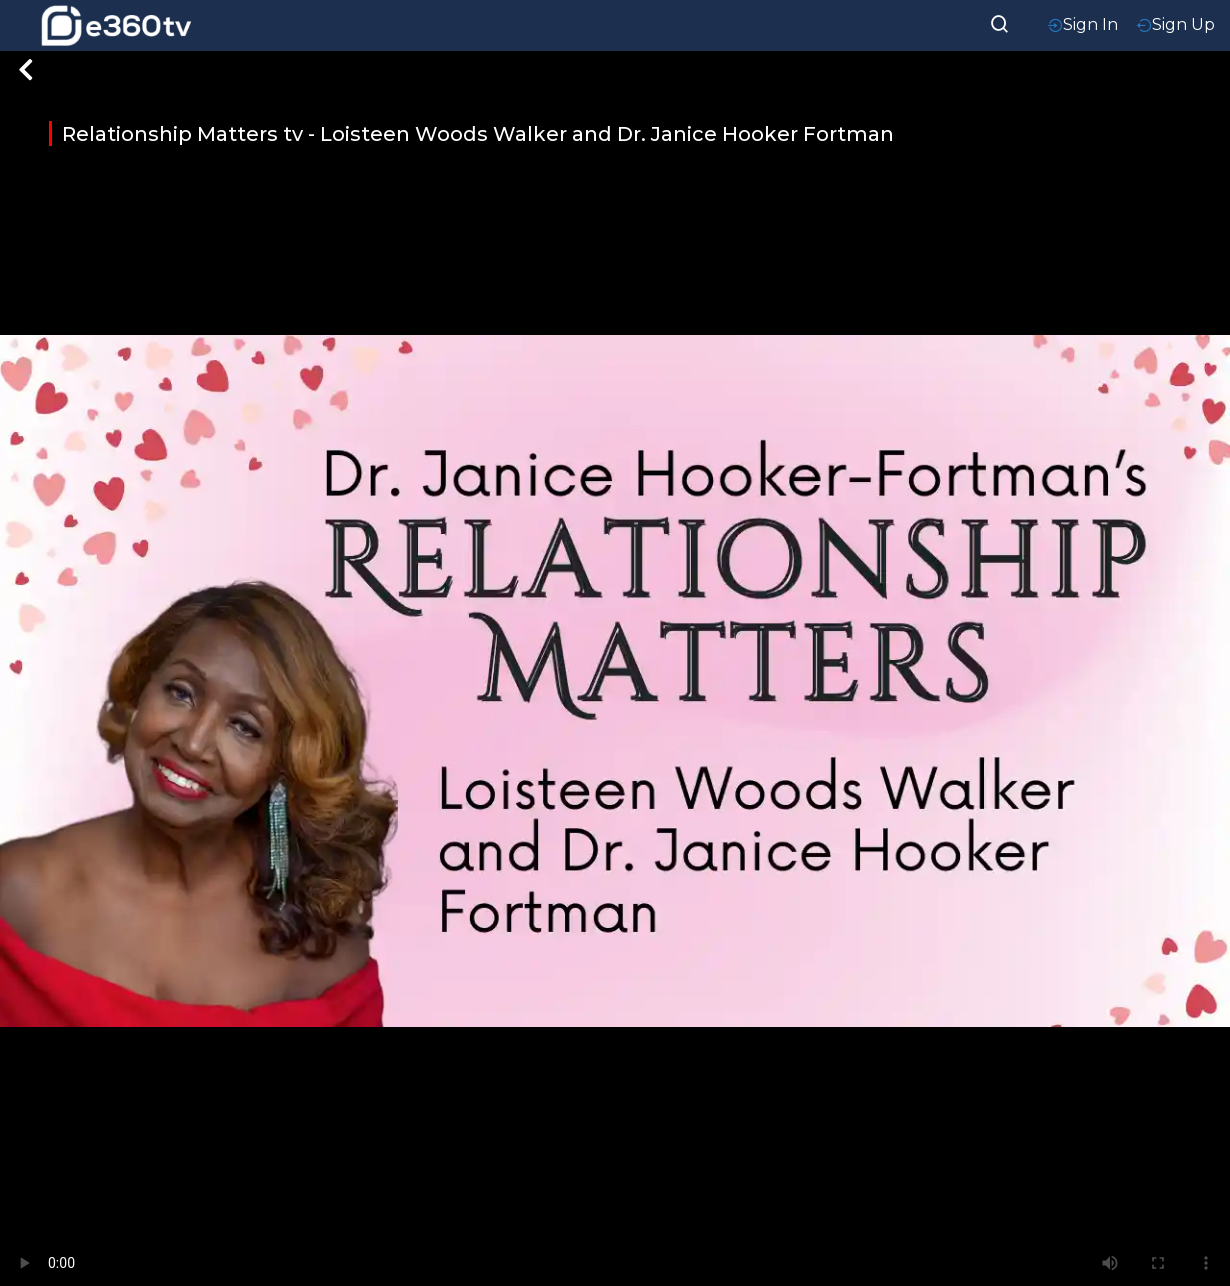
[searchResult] (1000, 22)
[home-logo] (116, 25)
